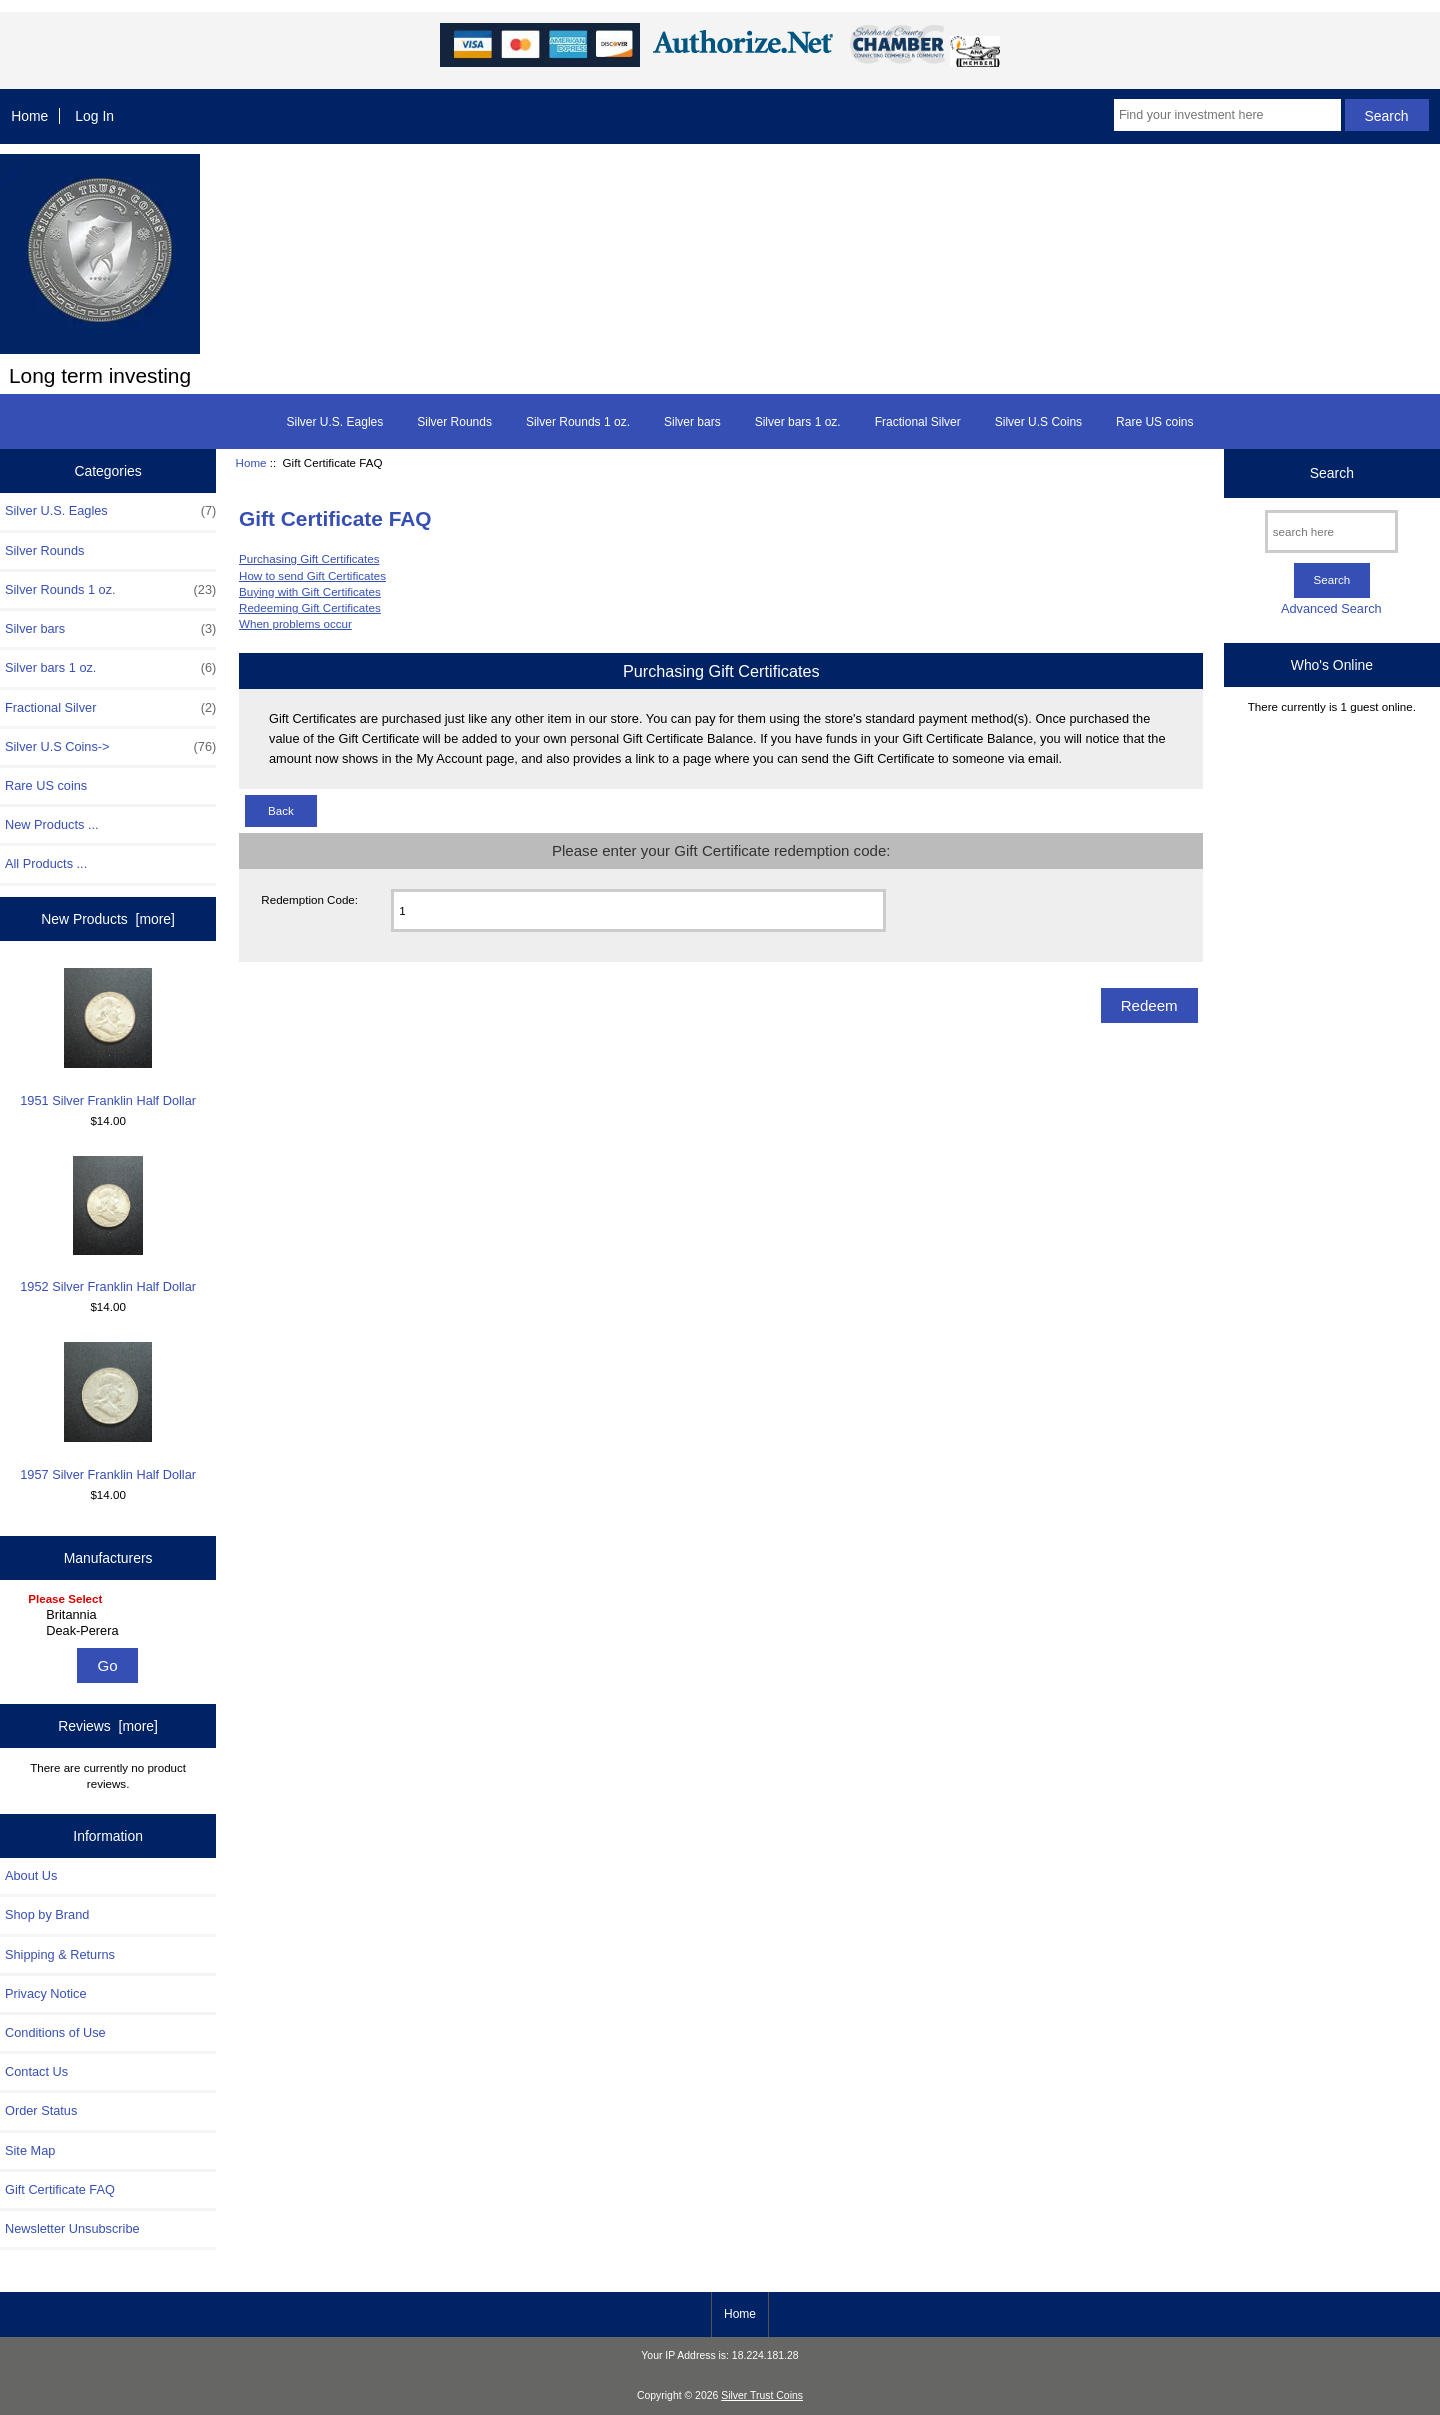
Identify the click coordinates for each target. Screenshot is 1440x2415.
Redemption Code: (309, 899)
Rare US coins (1154, 422)
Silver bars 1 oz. (798, 422)
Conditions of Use (55, 2032)
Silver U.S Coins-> (110, 747)
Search (1332, 473)
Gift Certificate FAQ (60, 2189)
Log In (94, 116)
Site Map (30, 2150)
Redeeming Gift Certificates (310, 607)
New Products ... (52, 824)
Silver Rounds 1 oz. (578, 422)
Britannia (110, 1615)
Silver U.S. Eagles (335, 422)
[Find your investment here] (1227, 115)
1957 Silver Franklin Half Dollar (108, 1411)
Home (29, 116)
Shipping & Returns (60, 1954)
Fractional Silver (918, 422)
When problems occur (295, 623)
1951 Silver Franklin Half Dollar (108, 1037)
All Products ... (46, 863)
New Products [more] (108, 919)
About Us (31, 1875)
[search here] (1331, 531)
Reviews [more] (108, 1726)
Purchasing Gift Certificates (309, 558)
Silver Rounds (454, 422)
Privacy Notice (45, 1993)
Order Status (41, 2110)
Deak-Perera (110, 1631)
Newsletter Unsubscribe (72, 2228)
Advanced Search (1331, 608)
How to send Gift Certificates (312, 575)
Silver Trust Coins (762, 2395)
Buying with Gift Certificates (310, 591)
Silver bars (692, 422)
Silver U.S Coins (1038, 422)
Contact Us (36, 2071)
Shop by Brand (47, 1914)
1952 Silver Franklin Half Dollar (108, 1225)
